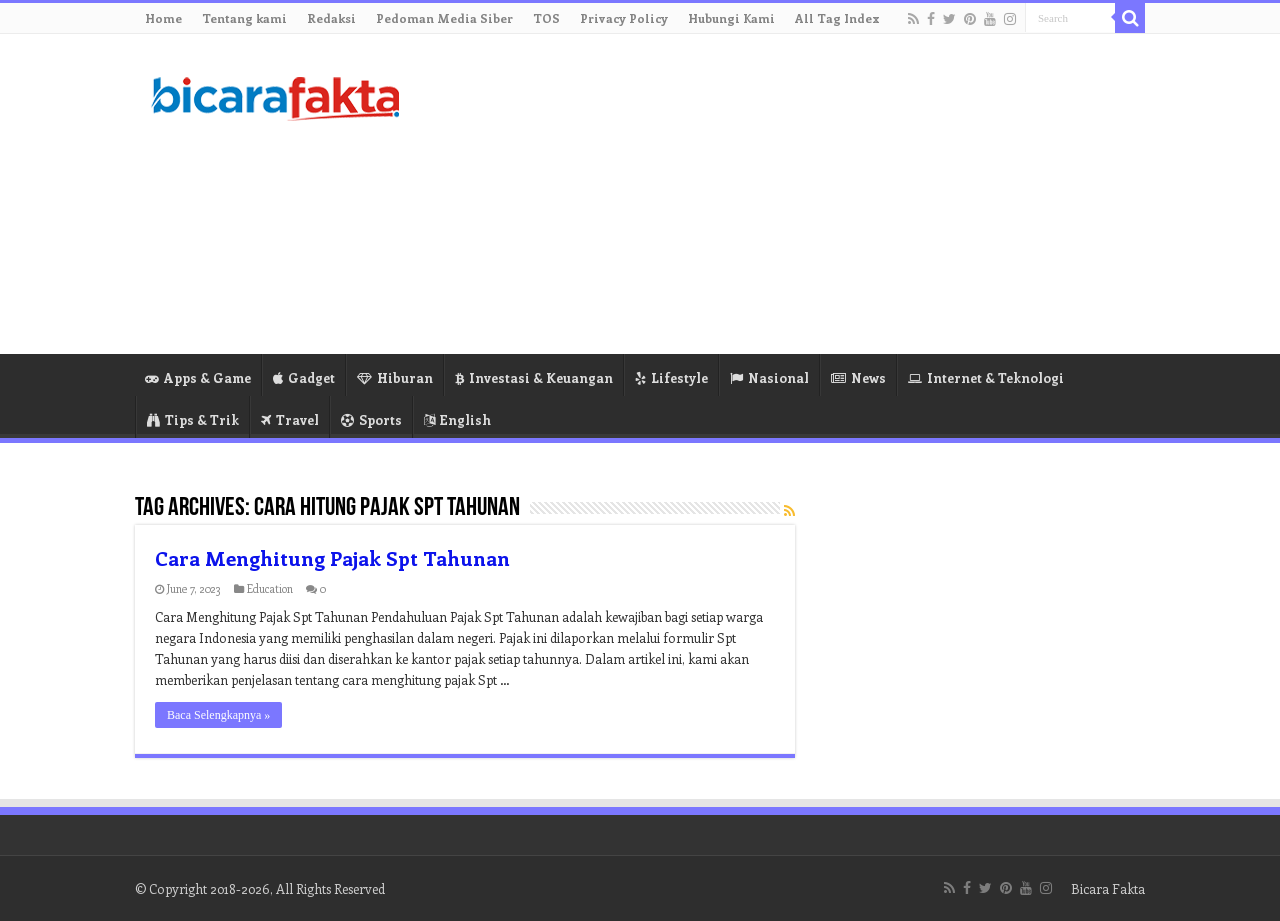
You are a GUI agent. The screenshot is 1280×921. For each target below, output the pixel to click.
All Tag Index (837, 18)
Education (270, 588)
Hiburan (395, 377)
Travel (290, 419)
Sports (371, 419)
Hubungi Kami (731, 18)
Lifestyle (671, 377)
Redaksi (331, 18)
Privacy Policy (624, 18)
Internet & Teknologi (986, 377)
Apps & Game (198, 377)
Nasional (769, 377)
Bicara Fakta (1108, 888)
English (457, 419)
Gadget (304, 377)
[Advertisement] (766, 194)
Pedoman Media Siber (444, 18)
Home (163, 18)
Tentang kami (244, 18)
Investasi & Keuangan (534, 377)
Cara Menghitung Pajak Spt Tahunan (332, 557)
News (858, 377)
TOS (546, 18)
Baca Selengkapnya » (218, 715)
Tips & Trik (193, 419)
